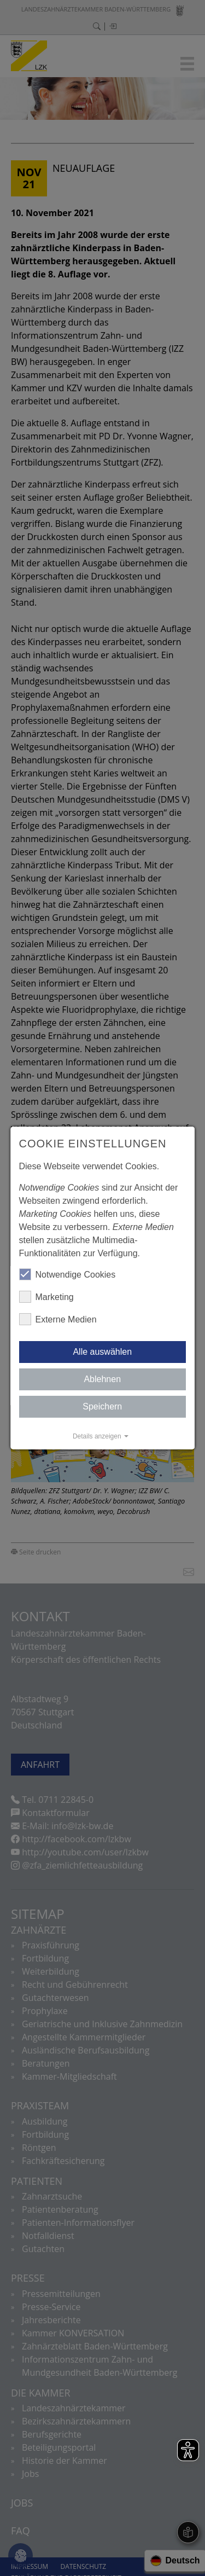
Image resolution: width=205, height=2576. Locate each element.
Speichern (102, 1406)
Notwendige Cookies (67, 1274)
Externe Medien (58, 1319)
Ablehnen (102, 1379)
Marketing (46, 1297)
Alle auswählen (102, 1351)
